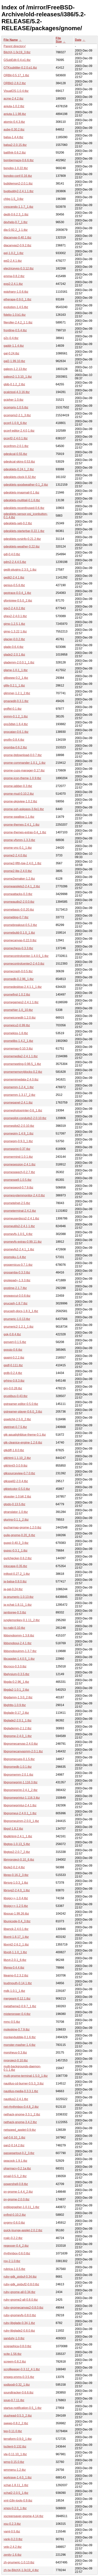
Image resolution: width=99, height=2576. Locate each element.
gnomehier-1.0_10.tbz (18, 1009)
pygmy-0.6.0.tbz (14, 2222)
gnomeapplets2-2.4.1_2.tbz (22, 886)
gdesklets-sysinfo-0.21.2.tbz (22, 538)
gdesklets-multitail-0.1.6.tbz (22, 500)
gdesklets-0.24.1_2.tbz (19, 469)
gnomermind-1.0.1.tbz (18, 1156)
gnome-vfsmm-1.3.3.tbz (19, 840)
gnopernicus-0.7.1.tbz (18, 1264)
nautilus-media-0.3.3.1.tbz (21, 2091)
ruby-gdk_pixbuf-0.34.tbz (20, 2276)
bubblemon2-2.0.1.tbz (18, 183)
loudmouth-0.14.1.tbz (18, 1983)
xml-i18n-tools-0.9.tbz (18, 2500)
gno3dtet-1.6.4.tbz (16, 724)
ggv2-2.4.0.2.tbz (14, 608)
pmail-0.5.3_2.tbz (15, 2176)
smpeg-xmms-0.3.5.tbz (19, 2377)
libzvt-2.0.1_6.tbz (15, 1959)
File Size (59, 40)
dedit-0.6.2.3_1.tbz (16, 214)
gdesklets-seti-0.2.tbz (18, 523)
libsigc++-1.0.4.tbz (16, 1898)
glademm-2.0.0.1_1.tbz (19, 662)
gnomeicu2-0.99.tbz (17, 1025)
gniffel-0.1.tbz (13, 708)
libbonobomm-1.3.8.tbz (19, 1635)
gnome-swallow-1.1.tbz (19, 816)
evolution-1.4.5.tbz (16, 307)
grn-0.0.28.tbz (13, 1388)
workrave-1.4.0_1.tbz (18, 2477)
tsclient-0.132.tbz (15, 2446)
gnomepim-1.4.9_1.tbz (18, 1133)
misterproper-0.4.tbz (17, 2013)
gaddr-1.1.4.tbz (14, 345)
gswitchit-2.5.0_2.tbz (17, 1419)
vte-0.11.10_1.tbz (15, 2454)
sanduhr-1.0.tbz (14, 2338)
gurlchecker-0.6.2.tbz (18, 1558)
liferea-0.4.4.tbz (14, 1967)
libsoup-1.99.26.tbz (16, 1913)
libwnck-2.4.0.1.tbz (16, 1929)
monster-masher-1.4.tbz (20, 2044)
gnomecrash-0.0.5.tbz (18, 971)
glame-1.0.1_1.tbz (16, 670)
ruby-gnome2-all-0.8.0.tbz (21, 2299)
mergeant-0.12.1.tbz (17, 1998)
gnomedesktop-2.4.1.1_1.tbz (23, 986)
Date (78, 39)
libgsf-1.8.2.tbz (13, 1828)
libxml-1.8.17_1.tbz (16, 1936)
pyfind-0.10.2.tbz (15, 2214)
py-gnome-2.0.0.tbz (16, 2199)
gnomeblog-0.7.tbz (16, 917)
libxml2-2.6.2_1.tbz (16, 1944)
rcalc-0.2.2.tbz (13, 2238)
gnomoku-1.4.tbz (15, 1257)
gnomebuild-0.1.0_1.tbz (19, 932)
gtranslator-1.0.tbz (16, 1511)
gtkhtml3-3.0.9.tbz (15, 1465)
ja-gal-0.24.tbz (13, 1589)
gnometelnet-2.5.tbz (17, 1203)
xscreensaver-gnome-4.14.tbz (23, 2516)
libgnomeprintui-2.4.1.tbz (20, 1805)
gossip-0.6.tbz (13, 1349)
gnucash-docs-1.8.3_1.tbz (21, 1311)
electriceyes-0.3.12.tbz (19, 268)
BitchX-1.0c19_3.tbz (17, 52)
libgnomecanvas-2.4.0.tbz (21, 1743)
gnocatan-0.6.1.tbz (16, 731)
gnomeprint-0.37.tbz (17, 1148)
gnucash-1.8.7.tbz (15, 1303)
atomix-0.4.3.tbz (14, 121)
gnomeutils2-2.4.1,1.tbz (19, 1226)
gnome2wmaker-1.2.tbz (19, 878)
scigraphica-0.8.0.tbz (17, 2346)
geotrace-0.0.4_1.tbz (17, 592)
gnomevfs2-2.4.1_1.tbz (19, 1249)
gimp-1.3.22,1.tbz (15, 631)
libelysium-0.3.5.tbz (16, 1674)
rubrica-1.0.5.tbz (14, 2269)
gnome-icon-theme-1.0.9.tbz (22, 778)
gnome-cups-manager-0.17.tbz (24, 770)
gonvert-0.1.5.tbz (15, 1342)
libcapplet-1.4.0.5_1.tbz (19, 1658)
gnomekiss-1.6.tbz (16, 1033)
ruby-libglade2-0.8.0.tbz (19, 2330)
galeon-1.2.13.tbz (15, 369)
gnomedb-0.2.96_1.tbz (19, 979)
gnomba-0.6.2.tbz (15, 747)
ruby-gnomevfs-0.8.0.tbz (20, 2315)
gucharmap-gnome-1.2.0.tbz (22, 1527)
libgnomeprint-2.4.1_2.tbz (21, 1790)
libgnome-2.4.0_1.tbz (18, 1736)
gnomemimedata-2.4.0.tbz (21, 1079)
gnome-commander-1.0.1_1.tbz (24, 762)
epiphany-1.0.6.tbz (16, 291)
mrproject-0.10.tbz (16, 2060)
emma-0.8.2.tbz (14, 276)
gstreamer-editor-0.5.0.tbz (21, 1403)
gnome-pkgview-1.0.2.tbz (20, 801)
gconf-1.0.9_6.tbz (15, 423)
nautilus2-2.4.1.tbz (16, 2099)
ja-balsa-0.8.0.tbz (15, 1581)
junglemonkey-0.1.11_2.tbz (22, 1620)
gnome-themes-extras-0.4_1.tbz (25, 832)
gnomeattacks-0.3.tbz (18, 894)
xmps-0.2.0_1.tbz (15, 2508)
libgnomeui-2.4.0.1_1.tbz (20, 1813)
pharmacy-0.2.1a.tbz (17, 2168)
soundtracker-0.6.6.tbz (18, 2392)
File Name (11, 39)
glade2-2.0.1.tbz (14, 654)
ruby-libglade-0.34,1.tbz (19, 2323)
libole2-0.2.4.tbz (14, 1867)
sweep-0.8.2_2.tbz (16, 2423)
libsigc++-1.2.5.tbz (16, 1905)
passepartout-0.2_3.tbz (19, 2153)
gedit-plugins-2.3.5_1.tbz (20, 569)
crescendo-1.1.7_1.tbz (18, 206)
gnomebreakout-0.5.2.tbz (20, 925)
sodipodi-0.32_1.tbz (17, 2384)
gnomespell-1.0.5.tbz (18, 1179)
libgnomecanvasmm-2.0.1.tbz (23, 1751)
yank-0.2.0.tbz (13, 2539)
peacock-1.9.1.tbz (15, 2160)
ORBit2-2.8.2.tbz (15, 83)
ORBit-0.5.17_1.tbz (16, 75)
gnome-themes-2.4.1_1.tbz (21, 824)
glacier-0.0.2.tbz (14, 639)
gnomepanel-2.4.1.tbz (18, 1102)
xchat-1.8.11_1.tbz (16, 2485)
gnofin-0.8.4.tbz (14, 739)
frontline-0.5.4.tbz (15, 330)
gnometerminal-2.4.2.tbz (20, 1210)
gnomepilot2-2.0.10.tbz (19, 1125)
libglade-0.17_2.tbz (16, 1712)
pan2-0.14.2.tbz (14, 2145)
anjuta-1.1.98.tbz (15, 114)
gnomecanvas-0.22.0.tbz (20, 940)
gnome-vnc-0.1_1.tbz (18, 847)
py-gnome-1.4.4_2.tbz (18, 2191)
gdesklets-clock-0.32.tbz (20, 477)
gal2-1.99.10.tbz (14, 361)
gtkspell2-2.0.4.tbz (16, 1481)
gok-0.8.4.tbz (12, 1334)
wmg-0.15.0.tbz (14, 2461)
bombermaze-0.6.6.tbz (19, 160)
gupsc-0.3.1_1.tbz (15, 1550)
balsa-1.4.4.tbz (13, 137)
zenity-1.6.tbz (12, 2554)
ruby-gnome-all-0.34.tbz (19, 2292)
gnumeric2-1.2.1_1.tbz (18, 1326)
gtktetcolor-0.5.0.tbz (17, 1488)
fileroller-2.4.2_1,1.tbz (18, 322)
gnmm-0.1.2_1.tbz (16, 716)
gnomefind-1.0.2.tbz (17, 994)
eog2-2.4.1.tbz (13, 283)
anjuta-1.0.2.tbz (14, 106)
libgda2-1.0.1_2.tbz (16, 1689)
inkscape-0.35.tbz (15, 1566)
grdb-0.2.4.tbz (13, 1373)
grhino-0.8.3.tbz (14, 1380)
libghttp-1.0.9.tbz (15, 1705)
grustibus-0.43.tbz (15, 1396)
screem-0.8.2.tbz (15, 2361)
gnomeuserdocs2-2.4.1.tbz (21, 1218)
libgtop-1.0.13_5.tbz (17, 1844)
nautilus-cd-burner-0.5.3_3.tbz (24, 2083)
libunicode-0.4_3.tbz (17, 1921)
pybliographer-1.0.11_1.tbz (21, 2207)
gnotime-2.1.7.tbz (15, 1288)
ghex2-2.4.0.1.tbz (15, 616)
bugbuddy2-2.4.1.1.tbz (18, 191)
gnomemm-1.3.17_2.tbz (19, 1094)
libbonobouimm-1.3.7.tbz (20, 1651)
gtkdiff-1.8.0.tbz (14, 1450)
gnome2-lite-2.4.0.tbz (18, 871)
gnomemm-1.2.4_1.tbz (19, 1087)
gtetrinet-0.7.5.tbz (15, 1427)
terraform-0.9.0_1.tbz (18, 2438)
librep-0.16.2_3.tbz (16, 1875)
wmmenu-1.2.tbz (15, 2469)
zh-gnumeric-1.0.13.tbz (19, 2562)
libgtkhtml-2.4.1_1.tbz (18, 1836)
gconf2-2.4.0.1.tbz (16, 438)
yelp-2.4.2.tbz (13, 2546)
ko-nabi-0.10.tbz (14, 1627)
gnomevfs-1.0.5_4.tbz (18, 1234)
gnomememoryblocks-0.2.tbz (23, 1071)
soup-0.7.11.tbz (14, 2400)
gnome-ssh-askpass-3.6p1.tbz (24, 809)
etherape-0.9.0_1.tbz (17, 299)
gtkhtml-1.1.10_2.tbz (17, 1457)
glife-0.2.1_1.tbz (14, 685)
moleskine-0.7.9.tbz (17, 2029)
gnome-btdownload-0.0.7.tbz (23, 755)
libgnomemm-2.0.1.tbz (18, 1774)
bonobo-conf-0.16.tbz (18, 175)
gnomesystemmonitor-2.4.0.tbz (24, 1195)
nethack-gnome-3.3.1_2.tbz (22, 2114)
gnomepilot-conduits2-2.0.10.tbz (25, 1118)
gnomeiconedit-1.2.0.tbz (20, 1017)
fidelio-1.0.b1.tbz (15, 314)
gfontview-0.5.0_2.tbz (18, 600)
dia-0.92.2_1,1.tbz (16, 229)
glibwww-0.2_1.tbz (16, 677)
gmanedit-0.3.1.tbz (16, 701)
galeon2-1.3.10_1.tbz (18, 376)
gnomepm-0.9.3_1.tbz (18, 1141)
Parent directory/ (15, 46)
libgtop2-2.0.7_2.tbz (17, 1851)
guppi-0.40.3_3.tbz (16, 1542)
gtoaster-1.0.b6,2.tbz (17, 1496)
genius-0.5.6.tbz (14, 585)
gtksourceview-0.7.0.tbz (19, 1473)
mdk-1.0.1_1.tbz (14, 1990)
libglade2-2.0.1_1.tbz (18, 1720)
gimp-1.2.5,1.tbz (14, 623)
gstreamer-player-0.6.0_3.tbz (23, 1411)
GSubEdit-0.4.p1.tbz (17, 60)
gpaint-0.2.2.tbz (14, 1357)
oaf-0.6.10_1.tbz (14, 2137)
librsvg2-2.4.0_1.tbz (17, 1890)
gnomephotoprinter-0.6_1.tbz (23, 1110)
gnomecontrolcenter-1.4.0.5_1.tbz (26, 955)
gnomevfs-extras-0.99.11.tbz (23, 1241)
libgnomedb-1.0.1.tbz (18, 1766)
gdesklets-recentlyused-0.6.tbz (24, 507)
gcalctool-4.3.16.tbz (17, 392)
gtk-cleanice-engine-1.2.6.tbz (23, 1442)
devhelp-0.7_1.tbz (15, 222)
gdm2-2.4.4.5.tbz (15, 562)
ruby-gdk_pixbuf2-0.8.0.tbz (21, 2284)
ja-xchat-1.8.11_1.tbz (18, 1604)
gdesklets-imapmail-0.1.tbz (21, 492)
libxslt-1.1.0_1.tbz (15, 1952)
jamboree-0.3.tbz (15, 1612)
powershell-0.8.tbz (16, 2184)
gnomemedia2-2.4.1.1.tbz (21, 1056)
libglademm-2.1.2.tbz (18, 1728)
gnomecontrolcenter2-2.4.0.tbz (24, 963)
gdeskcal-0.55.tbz (15, 453)
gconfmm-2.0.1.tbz (16, 446)
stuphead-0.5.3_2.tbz (18, 2415)
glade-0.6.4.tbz (13, 646)
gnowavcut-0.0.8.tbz (17, 1295)
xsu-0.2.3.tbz (12, 2523)
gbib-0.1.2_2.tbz (14, 384)
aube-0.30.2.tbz (14, 129)
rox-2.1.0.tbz (12, 2261)
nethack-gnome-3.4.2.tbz (20, 2122)
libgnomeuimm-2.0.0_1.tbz (21, 1821)
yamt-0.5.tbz (12, 2531)
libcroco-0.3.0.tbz (15, 1666)
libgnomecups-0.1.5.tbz (19, 1759)
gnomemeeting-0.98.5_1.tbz (22, 1064)
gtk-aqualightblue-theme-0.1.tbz (25, 1434)
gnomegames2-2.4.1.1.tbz (21, 1002)
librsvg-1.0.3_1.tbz (16, 1882)
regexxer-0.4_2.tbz (16, 2245)
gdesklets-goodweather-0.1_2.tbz (26, 484)
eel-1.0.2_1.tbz (13, 253)
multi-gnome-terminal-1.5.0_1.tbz (26, 2075)
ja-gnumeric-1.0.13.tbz (18, 1596)
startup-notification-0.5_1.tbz (23, 2407)
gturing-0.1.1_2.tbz (16, 1519)
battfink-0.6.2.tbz (15, 152)
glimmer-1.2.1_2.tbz (17, 693)
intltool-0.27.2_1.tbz (17, 1573)
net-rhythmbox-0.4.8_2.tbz (21, 2106)
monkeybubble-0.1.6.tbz (20, 2037)
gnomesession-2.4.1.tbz (20, 1164)
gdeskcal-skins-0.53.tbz (19, 461)
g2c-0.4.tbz (11, 338)
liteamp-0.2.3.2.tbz (16, 1975)
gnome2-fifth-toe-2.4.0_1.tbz (22, 863)
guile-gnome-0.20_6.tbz (19, 1535)
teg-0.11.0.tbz (13, 2431)
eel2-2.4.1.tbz (13, 260)
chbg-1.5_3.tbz (13, 198)
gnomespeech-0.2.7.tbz (19, 1172)
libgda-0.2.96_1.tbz (16, 1681)
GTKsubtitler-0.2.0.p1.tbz (20, 67)
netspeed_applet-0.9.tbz (20, 2129)
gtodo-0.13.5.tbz (14, 1504)
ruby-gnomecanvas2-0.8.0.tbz (23, 2307)
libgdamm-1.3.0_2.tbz (18, 1697)
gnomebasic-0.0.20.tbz (19, 909)
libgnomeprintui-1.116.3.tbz (22, 1797)
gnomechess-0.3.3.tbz (18, 948)
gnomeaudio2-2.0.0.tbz (19, 901)
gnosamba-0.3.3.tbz (17, 1272)
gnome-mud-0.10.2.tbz (19, 793)
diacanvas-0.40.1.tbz (17, 237)
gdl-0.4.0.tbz (12, 554)
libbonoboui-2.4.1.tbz (18, 1643)
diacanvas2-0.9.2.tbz (17, 245)
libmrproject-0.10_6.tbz (19, 1859)
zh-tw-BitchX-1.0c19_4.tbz (21, 2570)
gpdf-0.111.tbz (13, 1365)
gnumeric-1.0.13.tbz (17, 1319)
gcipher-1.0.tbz (13, 399)
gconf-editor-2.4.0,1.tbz (19, 430)
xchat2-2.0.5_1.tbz (16, 2492)
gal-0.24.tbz (11, 353)
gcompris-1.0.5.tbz (16, 407)
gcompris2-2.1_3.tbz (17, 415)
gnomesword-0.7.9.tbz (18, 1187)
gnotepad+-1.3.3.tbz (17, 1280)
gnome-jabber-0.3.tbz (18, 786)
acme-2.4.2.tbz (13, 98)
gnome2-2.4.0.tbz (15, 855)
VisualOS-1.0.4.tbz (16, 90)
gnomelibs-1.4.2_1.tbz (18, 1040)
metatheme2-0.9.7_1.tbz (20, 2006)
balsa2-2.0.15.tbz (15, 144)
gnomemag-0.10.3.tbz (18, 1048)
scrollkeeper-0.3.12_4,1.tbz (22, 2369)
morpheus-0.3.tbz (15, 2052)
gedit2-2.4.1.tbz (14, 577)
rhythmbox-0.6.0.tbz (17, 2253)
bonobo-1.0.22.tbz (16, 168)
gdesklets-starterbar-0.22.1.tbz (24, 531)
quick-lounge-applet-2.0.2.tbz (23, 2230)
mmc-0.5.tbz (12, 2021)
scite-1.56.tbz (12, 2353)
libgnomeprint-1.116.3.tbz (21, 1782)
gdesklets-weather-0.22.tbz (22, 546)
